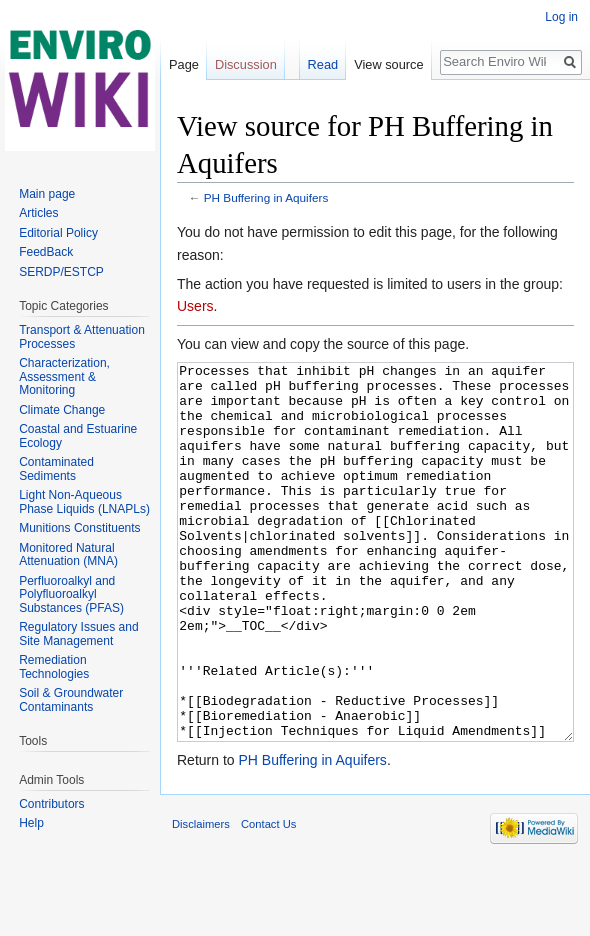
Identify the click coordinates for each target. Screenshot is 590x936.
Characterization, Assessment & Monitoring (64, 376)
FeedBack (46, 252)
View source (388, 64)
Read (323, 64)
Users (195, 306)
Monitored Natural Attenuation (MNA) (68, 555)
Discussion (246, 64)
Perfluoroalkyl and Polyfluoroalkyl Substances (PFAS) (71, 594)
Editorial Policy (58, 233)
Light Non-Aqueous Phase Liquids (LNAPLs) (84, 502)
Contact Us (268, 899)
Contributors (51, 804)
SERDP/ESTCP (61, 272)
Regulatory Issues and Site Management (78, 634)
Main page (47, 194)
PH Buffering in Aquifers (266, 197)
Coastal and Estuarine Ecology (78, 436)
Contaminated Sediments (56, 469)
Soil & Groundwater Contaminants (71, 700)
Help (31, 823)
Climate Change (62, 410)
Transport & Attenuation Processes (82, 337)
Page (184, 64)
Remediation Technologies (54, 667)
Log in (561, 17)
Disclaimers (201, 899)
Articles (38, 213)
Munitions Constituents (79, 528)
